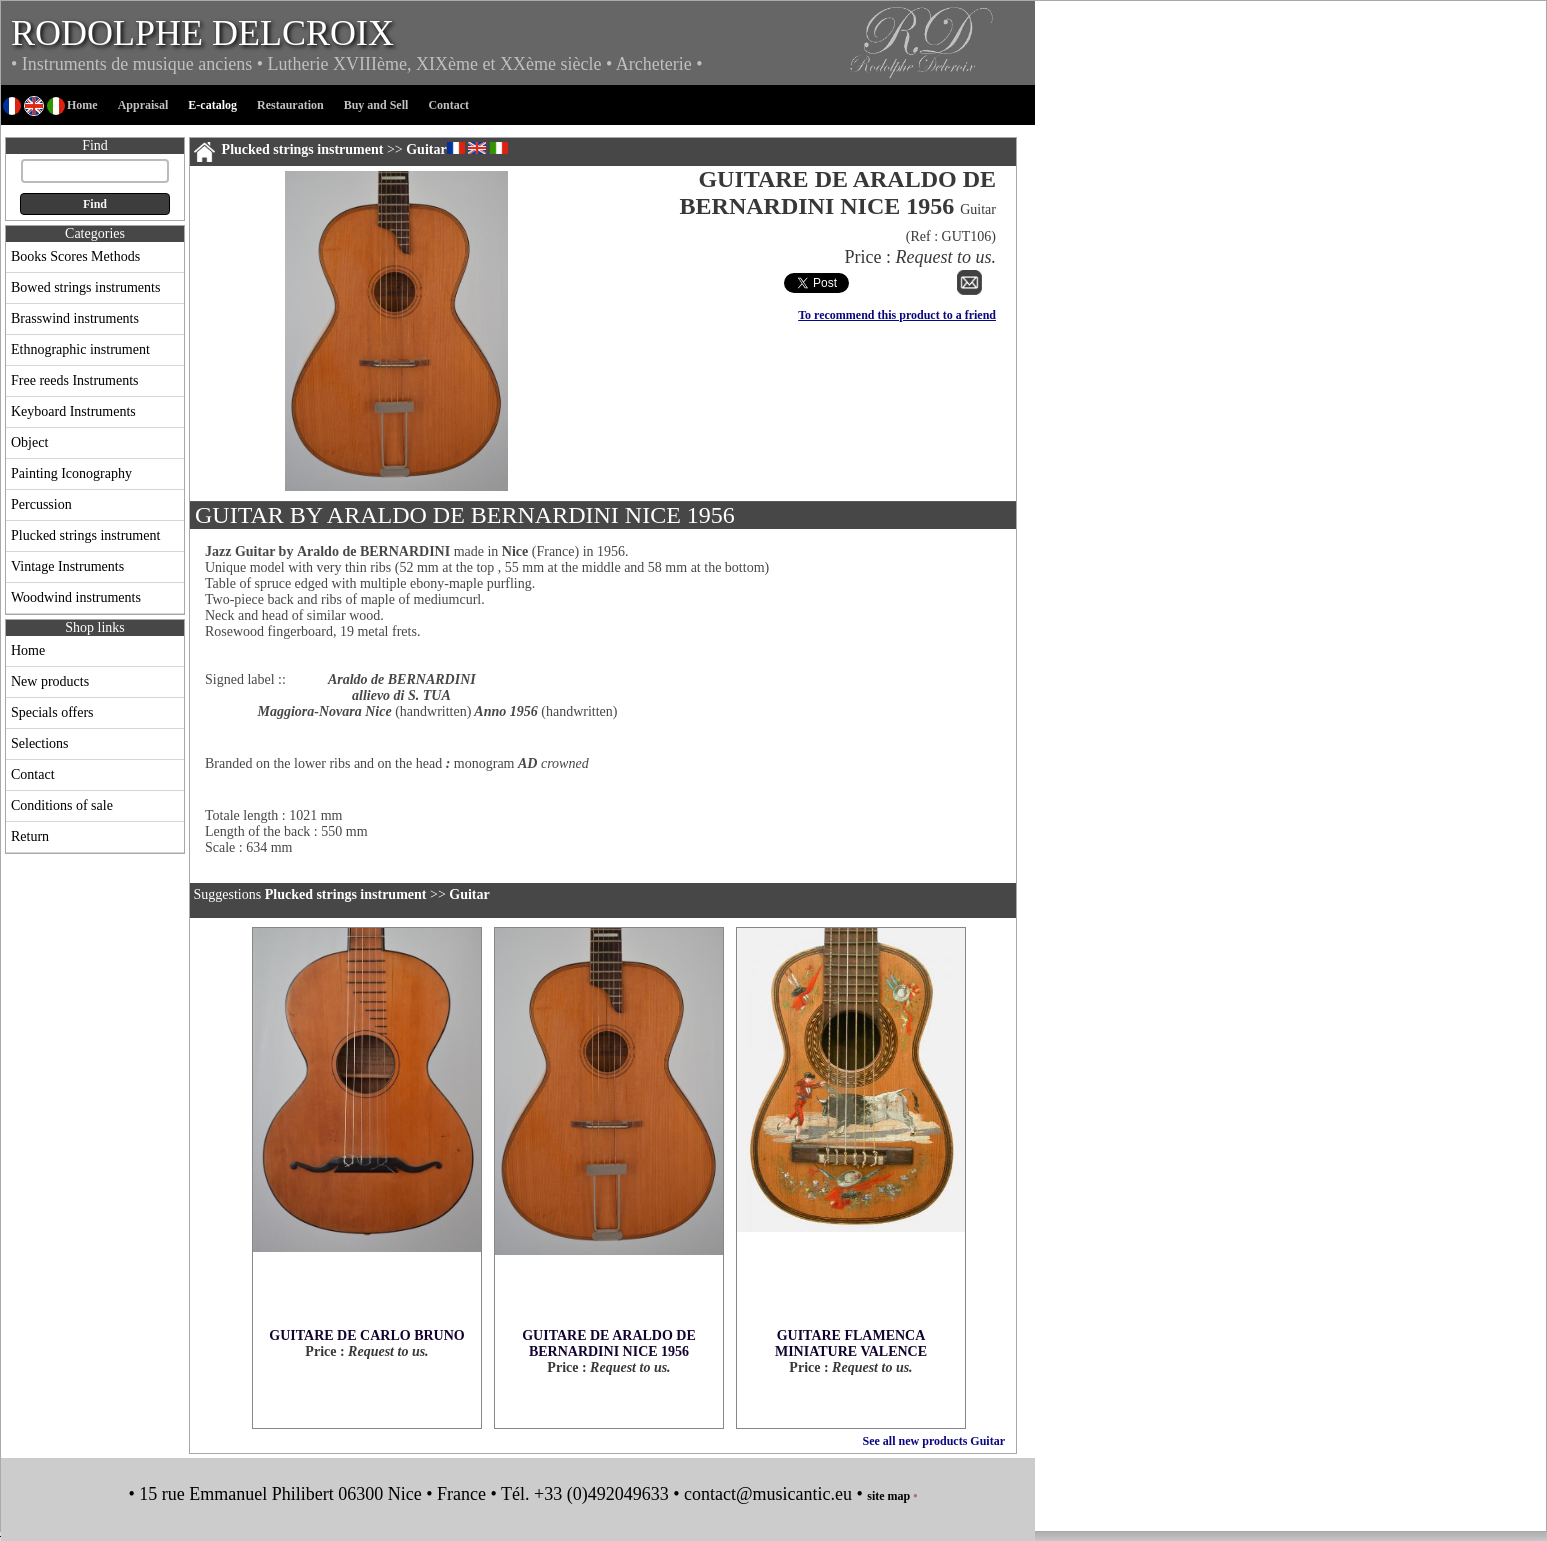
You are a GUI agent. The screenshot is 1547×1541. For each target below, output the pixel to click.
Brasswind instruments (75, 318)
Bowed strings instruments (85, 287)
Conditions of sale (62, 805)
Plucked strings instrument (85, 535)
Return (30, 836)
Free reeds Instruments (75, 380)
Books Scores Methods (75, 256)
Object (29, 442)
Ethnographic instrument (80, 349)
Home (28, 650)
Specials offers (52, 712)
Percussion (41, 504)
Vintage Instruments (67, 566)
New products (50, 681)
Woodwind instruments (76, 597)
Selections (40, 743)
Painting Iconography (71, 473)
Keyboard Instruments (73, 411)
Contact (33, 774)
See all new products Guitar (934, 1441)
